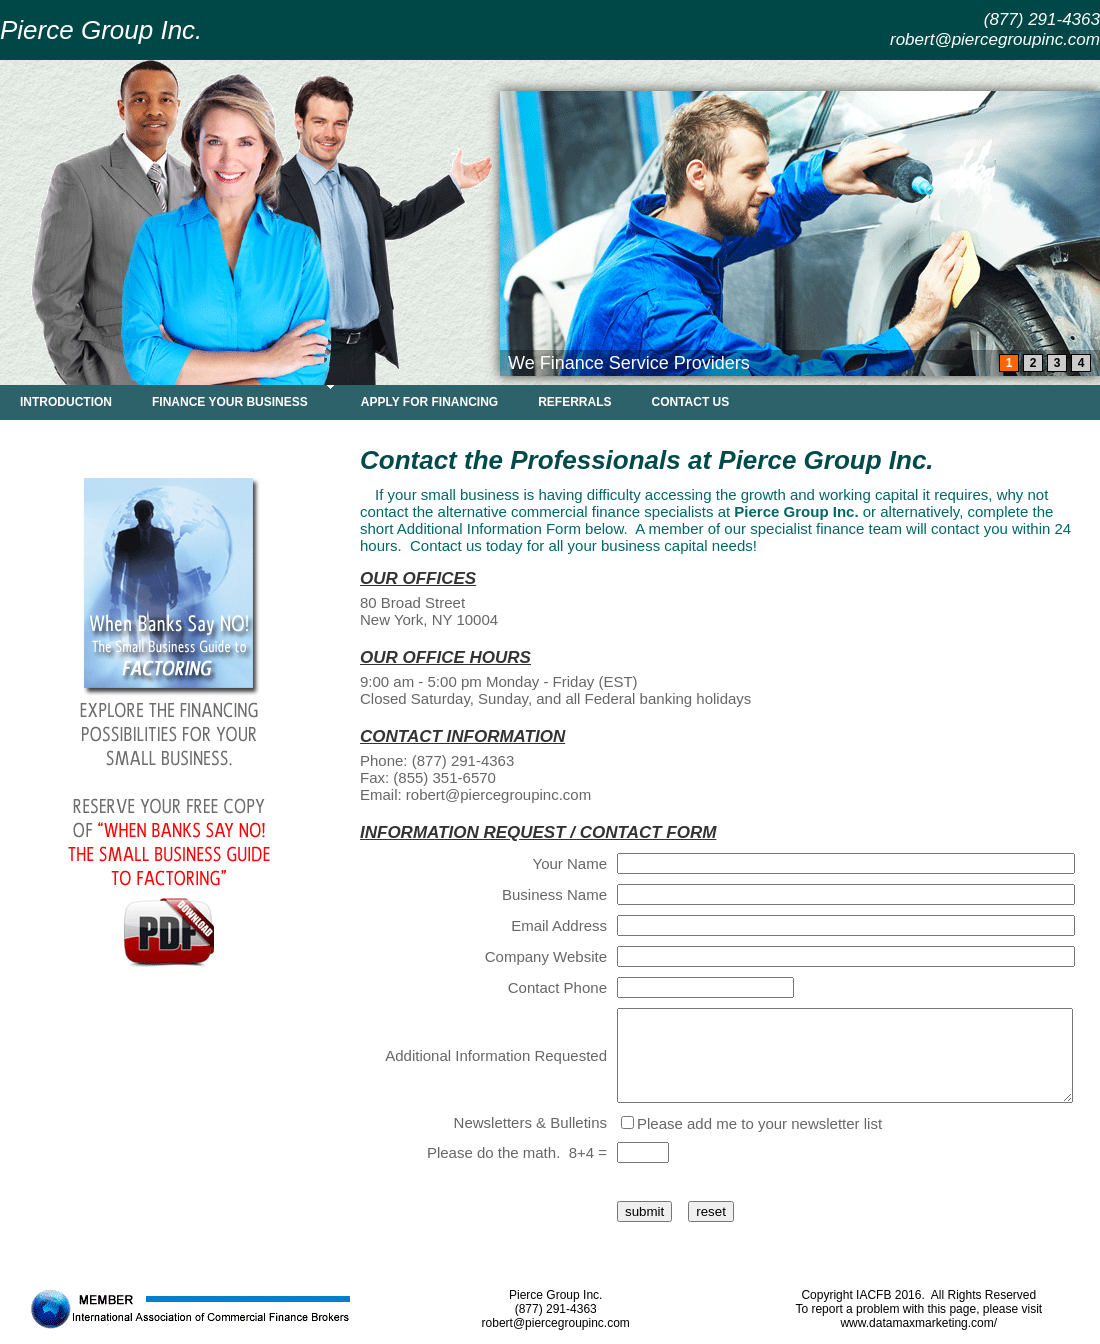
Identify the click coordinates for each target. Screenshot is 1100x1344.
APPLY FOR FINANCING (429, 402)
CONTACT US (691, 402)
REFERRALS (574, 402)
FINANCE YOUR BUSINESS (230, 402)
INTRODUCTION (66, 402)
